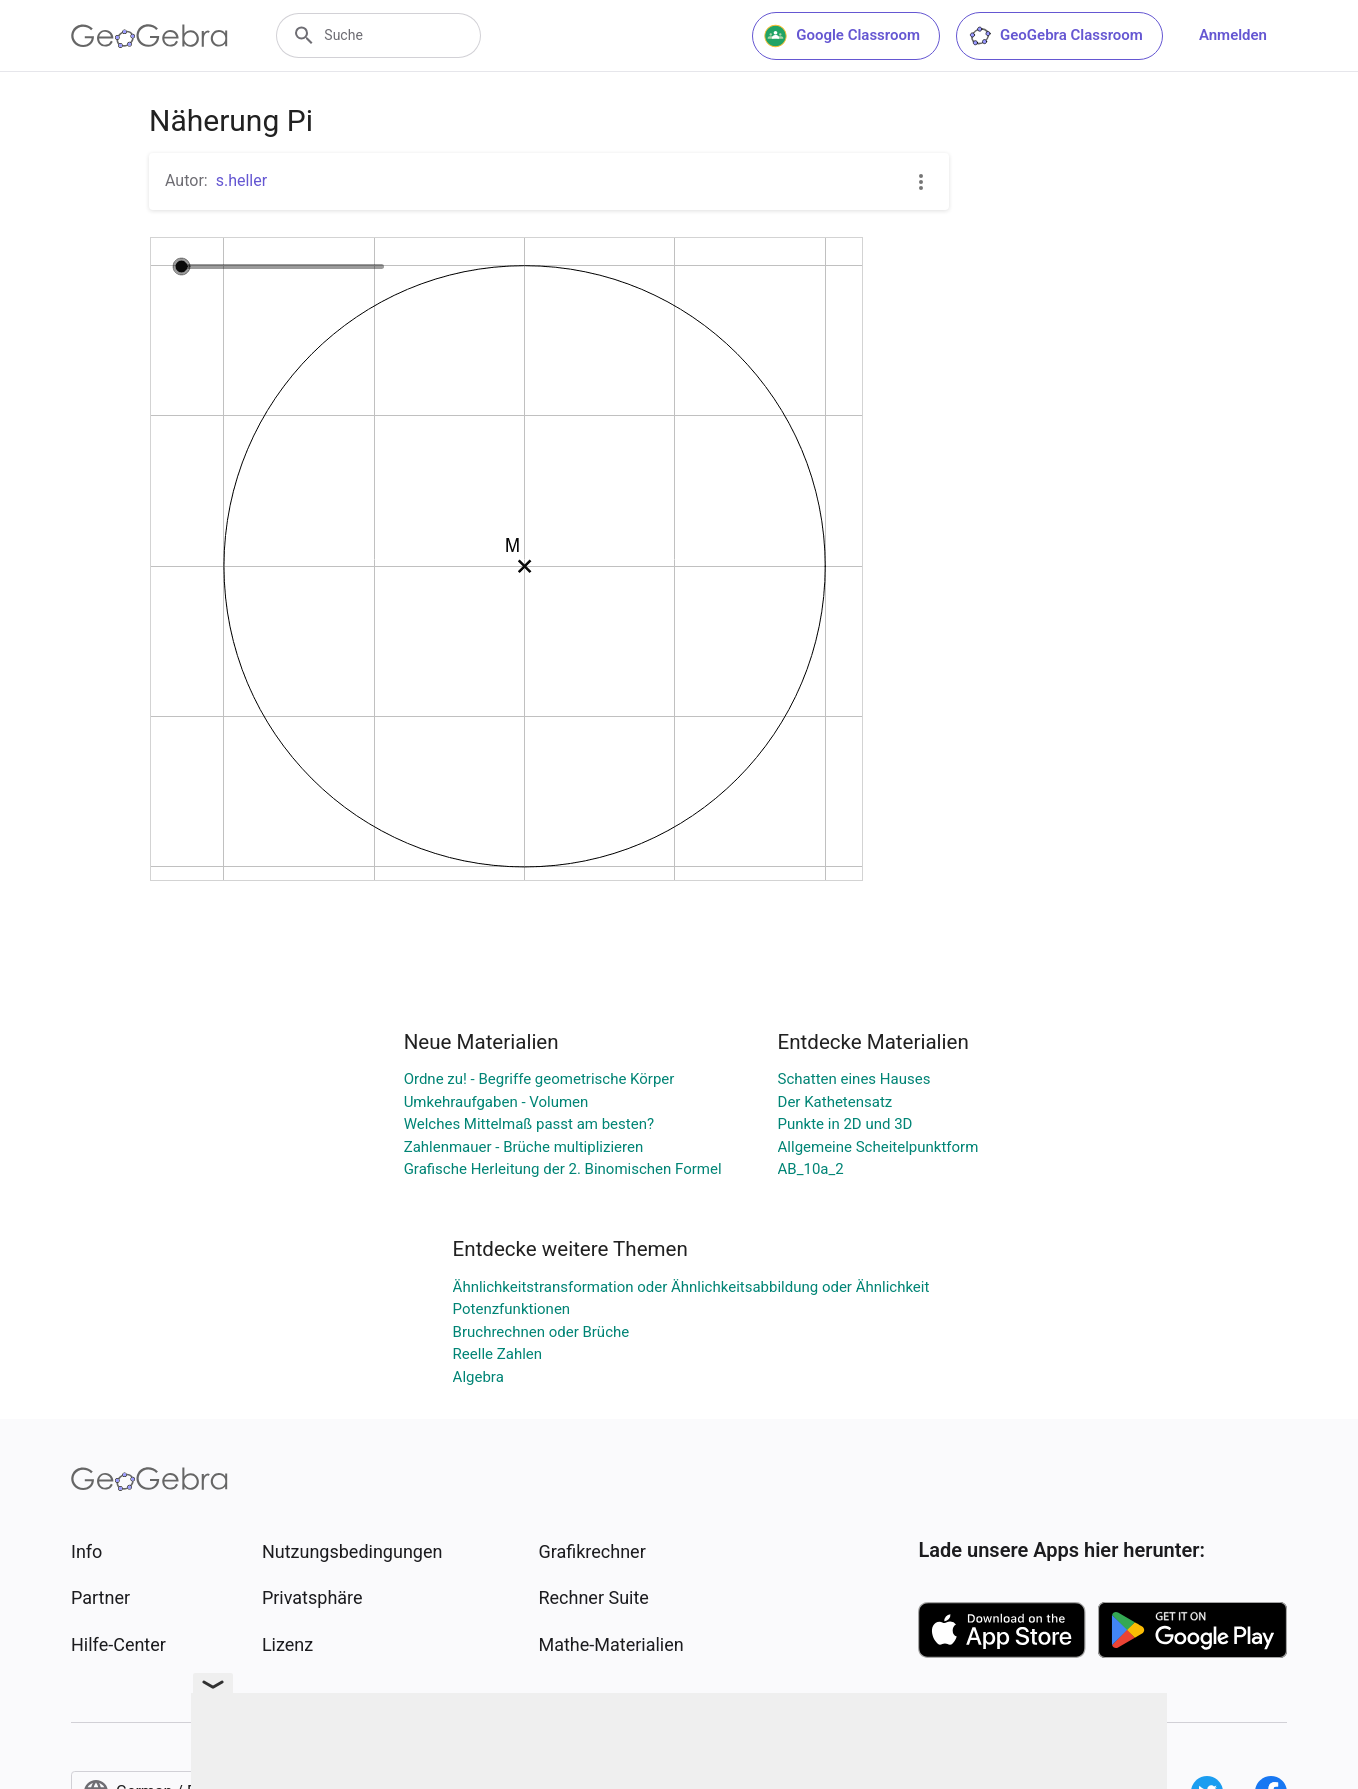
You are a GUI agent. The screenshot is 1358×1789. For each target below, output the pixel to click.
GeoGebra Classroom (1055, 36)
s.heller (241, 180)
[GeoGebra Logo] (149, 36)
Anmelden (1233, 35)
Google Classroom (842, 36)
